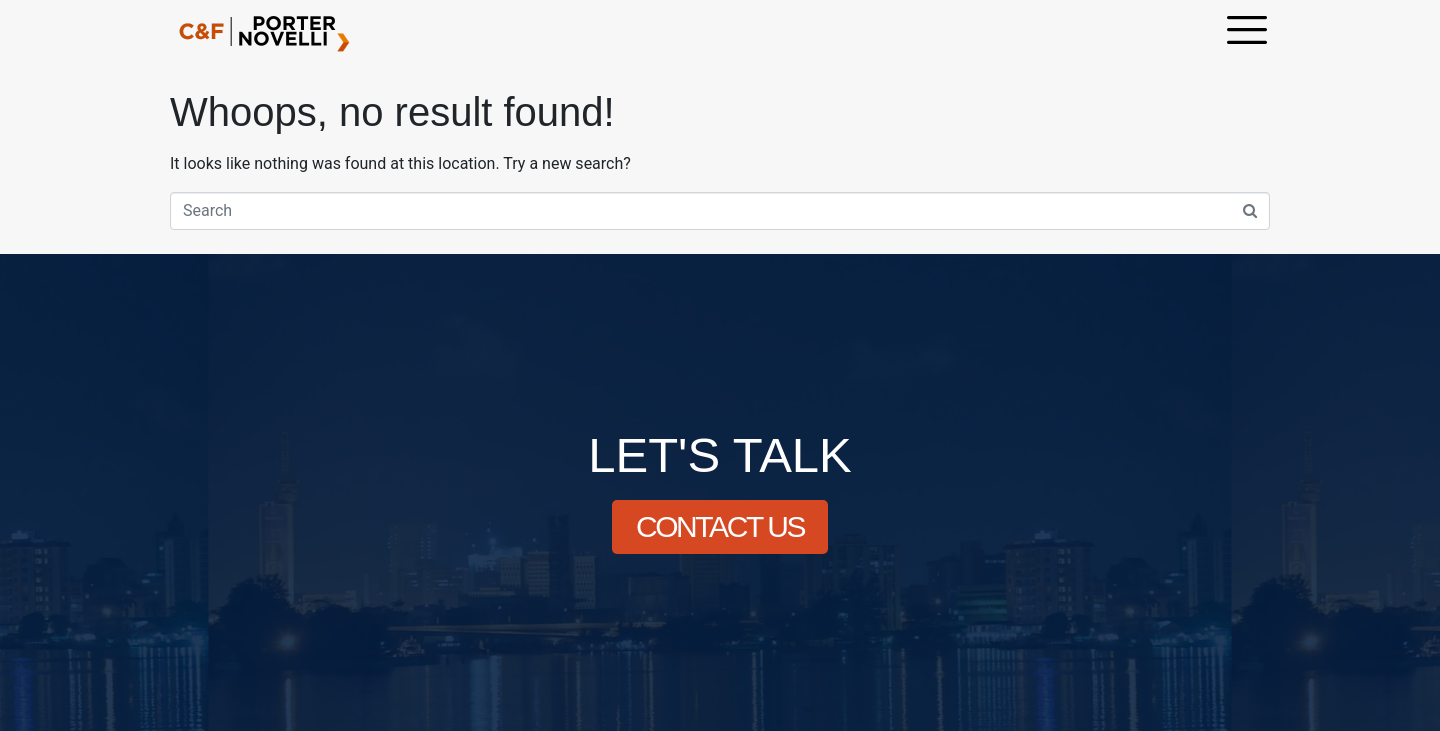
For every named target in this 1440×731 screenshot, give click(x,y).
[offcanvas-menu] (1247, 32)
